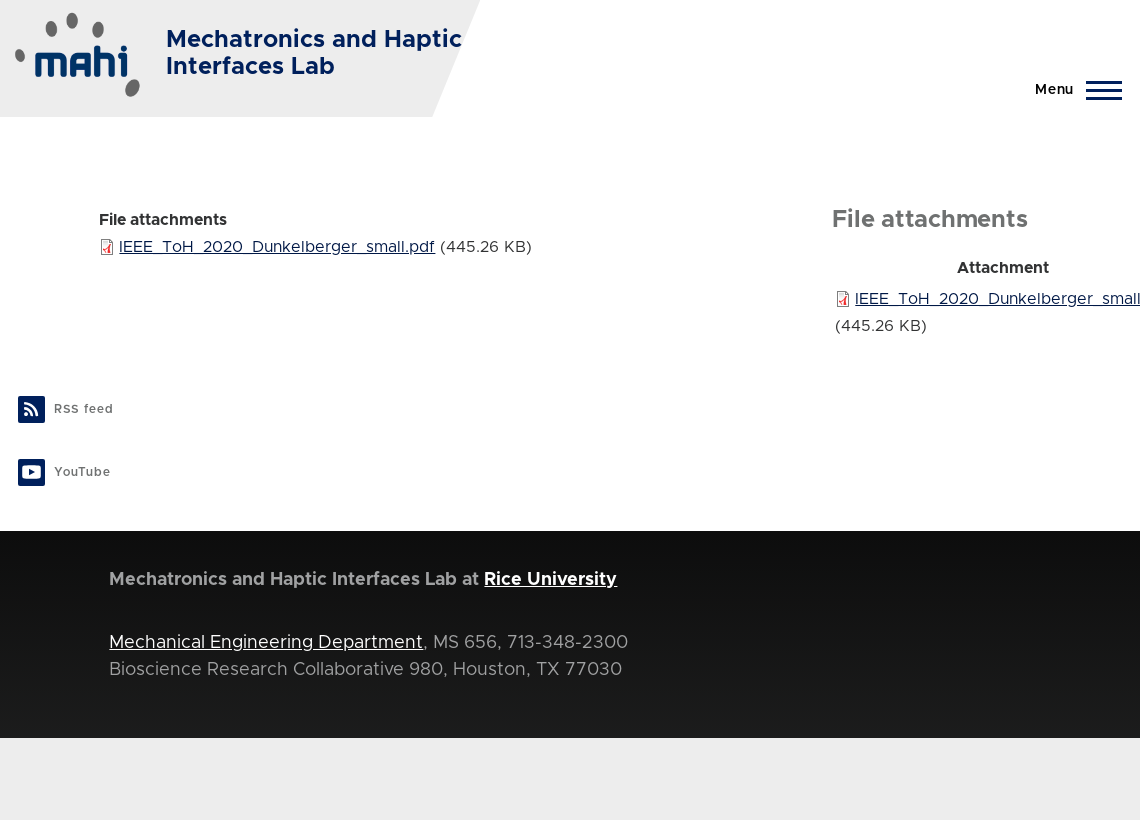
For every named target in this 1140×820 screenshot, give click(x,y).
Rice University (550, 580)
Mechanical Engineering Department (266, 643)
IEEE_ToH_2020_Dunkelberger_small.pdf (277, 247)
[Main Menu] (1072, 90)
